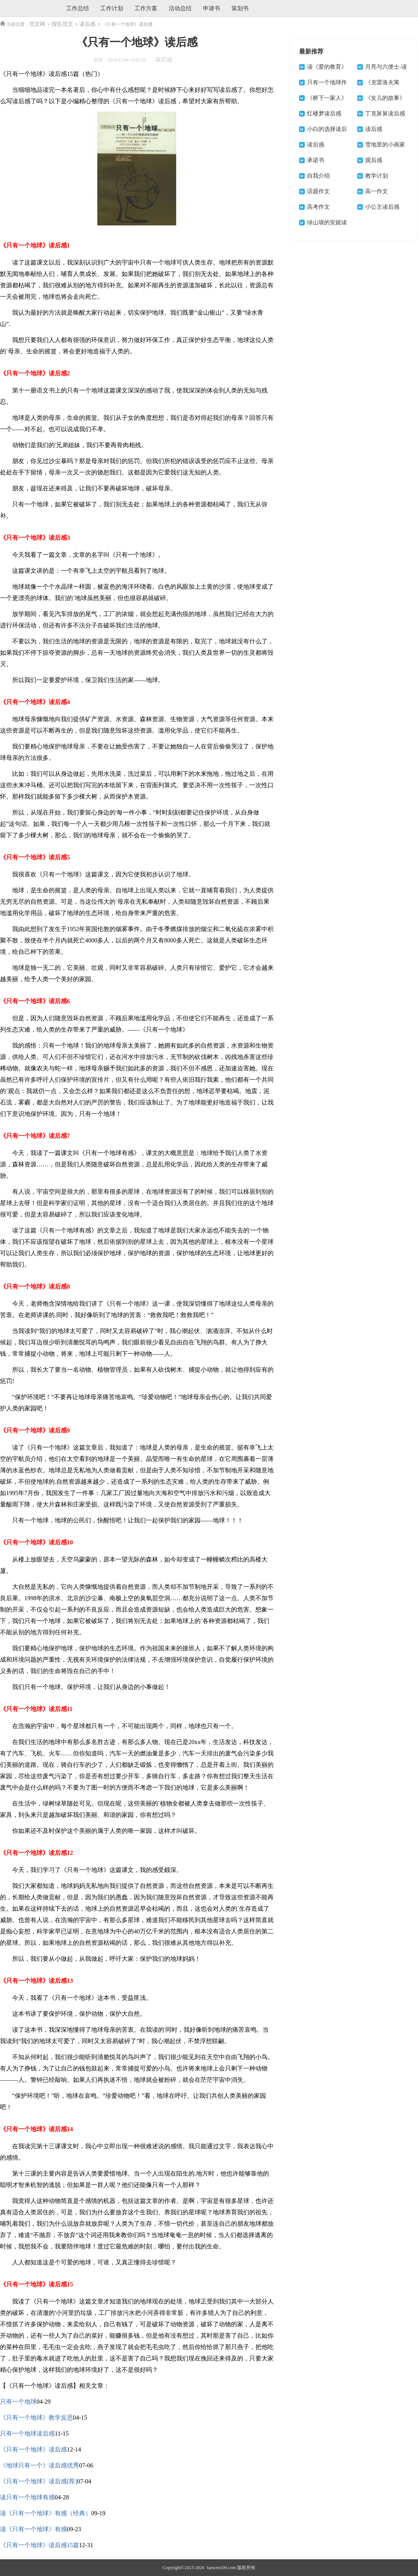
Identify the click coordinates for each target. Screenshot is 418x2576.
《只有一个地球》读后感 (33, 2449)
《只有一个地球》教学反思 (36, 2417)
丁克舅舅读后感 (385, 113)
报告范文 (62, 24)
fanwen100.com (221, 2567)
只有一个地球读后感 (27, 2433)
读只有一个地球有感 (27, 2497)
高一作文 (376, 191)
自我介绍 (318, 176)
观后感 (373, 160)
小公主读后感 (382, 207)
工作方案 (146, 8)
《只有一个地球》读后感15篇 (39, 2545)
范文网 (37, 24)
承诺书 (315, 160)
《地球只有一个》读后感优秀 (39, 2465)
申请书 (211, 8)
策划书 (240, 8)
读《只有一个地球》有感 (33, 2529)
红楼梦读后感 (324, 113)
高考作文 (318, 207)
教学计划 (376, 176)
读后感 (87, 24)
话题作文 (318, 191)
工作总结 (77, 8)
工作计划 (111, 8)
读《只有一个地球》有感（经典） (45, 2513)
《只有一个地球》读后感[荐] (38, 2481)
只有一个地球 (18, 2401)
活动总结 (180, 8)
